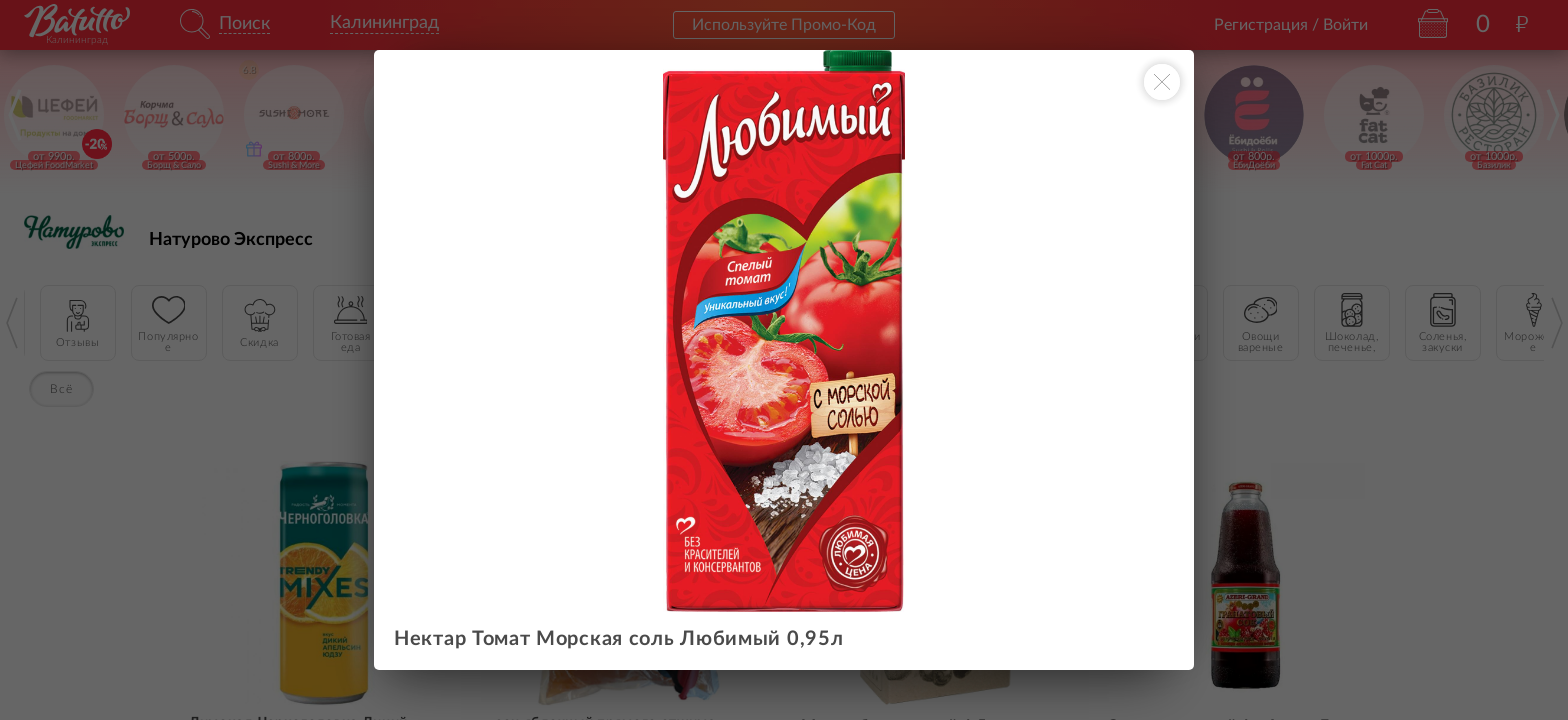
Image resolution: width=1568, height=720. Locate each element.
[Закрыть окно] (1162, 82)
